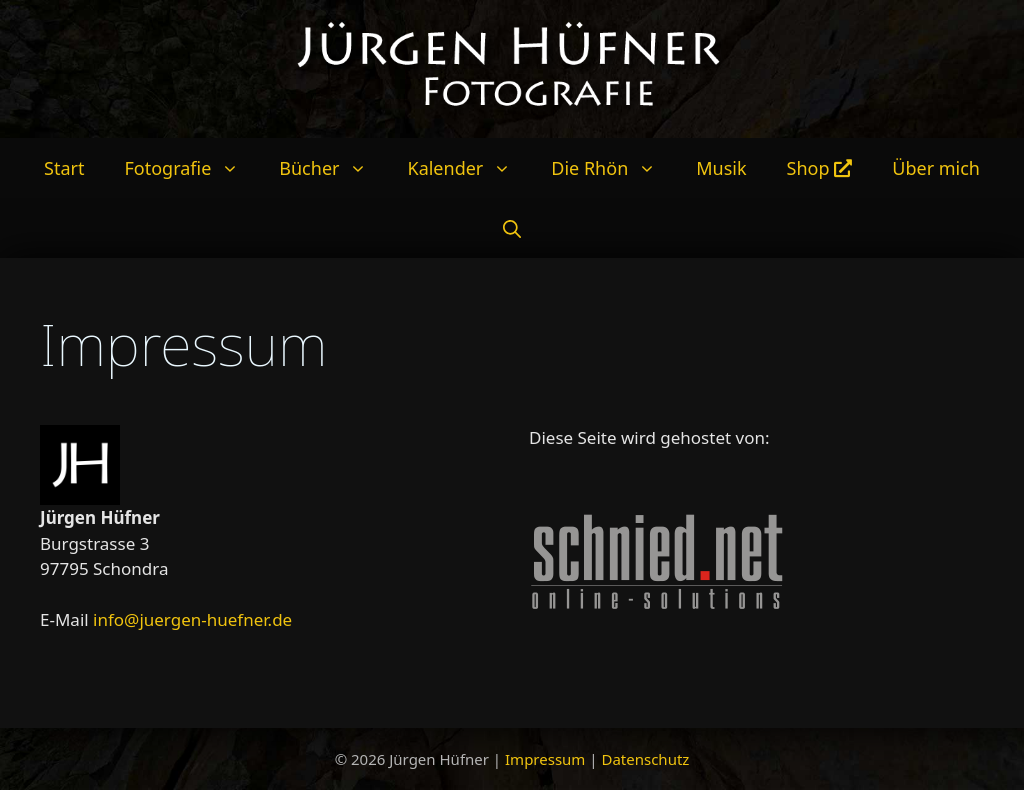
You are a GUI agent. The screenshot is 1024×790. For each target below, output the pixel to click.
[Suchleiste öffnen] (512, 228)
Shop (820, 168)
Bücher (333, 168)
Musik (721, 168)
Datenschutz (645, 759)
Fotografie (191, 168)
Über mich (936, 168)
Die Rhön (613, 168)
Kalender (469, 168)
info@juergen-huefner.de (192, 619)
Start (64, 168)
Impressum (545, 759)
